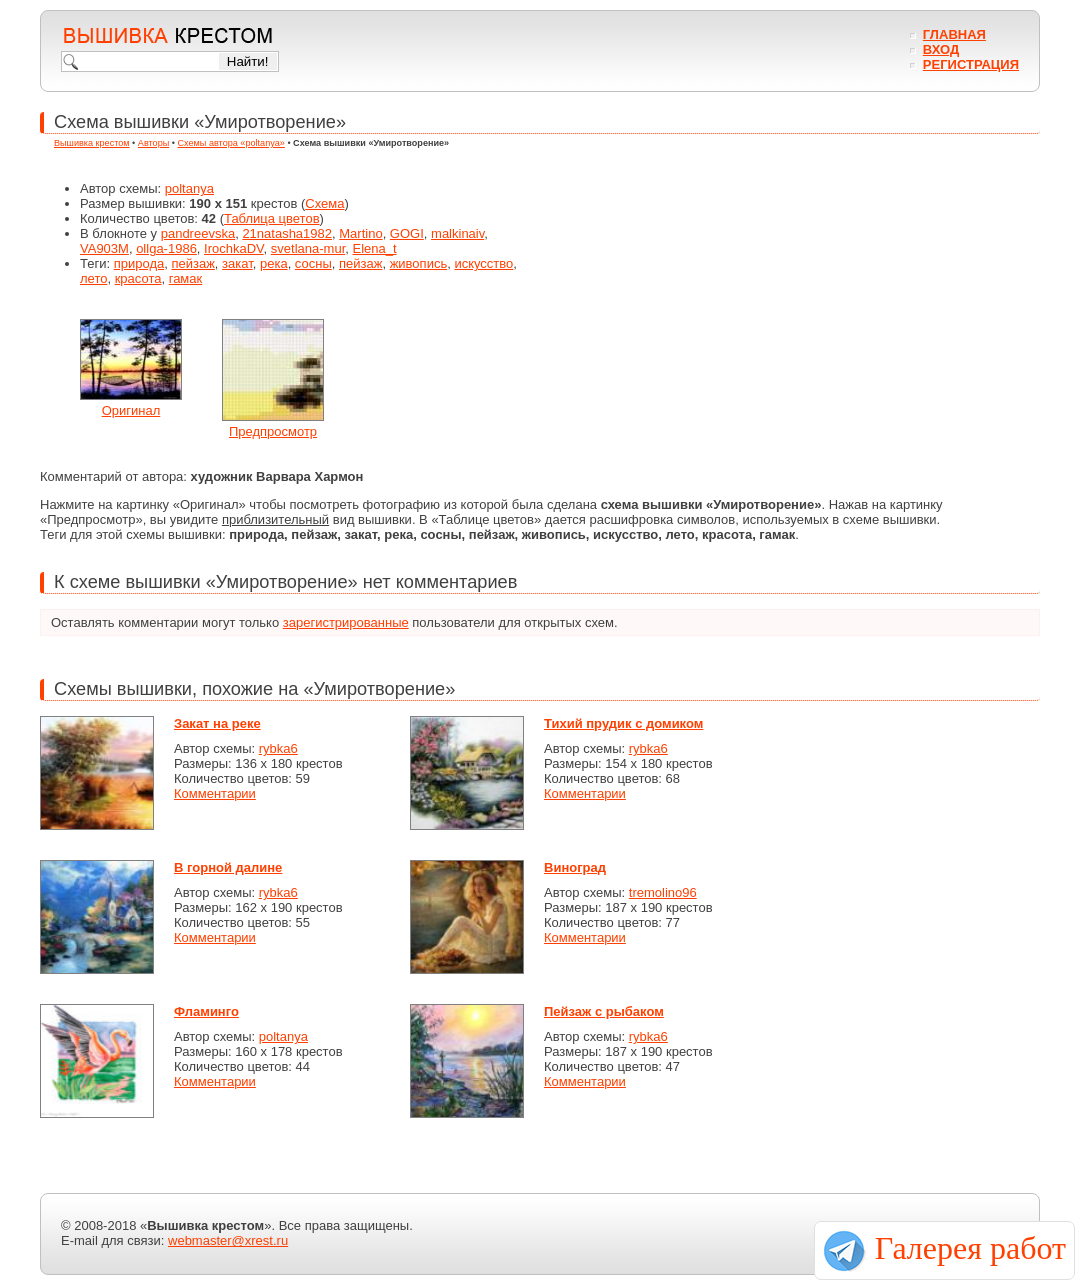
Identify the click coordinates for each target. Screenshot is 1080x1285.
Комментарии (215, 793)
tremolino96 (663, 892)
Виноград (575, 867)
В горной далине (228, 867)
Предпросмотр (273, 431)
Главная (954, 34)
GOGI (407, 233)
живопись (419, 263)
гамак (186, 278)
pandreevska (198, 233)
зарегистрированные (346, 622)
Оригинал (131, 410)
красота (138, 278)
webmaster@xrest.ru (228, 1240)
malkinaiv (457, 233)
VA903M (104, 248)
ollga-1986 (166, 248)
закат (237, 263)
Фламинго (206, 1011)
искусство (483, 263)
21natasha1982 (287, 233)
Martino (360, 233)
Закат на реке (217, 723)
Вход (941, 49)
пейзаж (192, 263)
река (274, 263)
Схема (324, 203)
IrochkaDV (234, 248)
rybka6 (278, 748)
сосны (313, 263)
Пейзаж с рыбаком (604, 1011)
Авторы (153, 143)
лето (93, 278)
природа (139, 263)
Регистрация (971, 64)
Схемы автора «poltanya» (231, 143)
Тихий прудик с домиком (623, 723)
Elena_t (374, 248)
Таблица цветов (272, 218)
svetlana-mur (308, 248)
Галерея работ (970, 1248)
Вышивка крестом (92, 143)
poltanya (189, 188)
